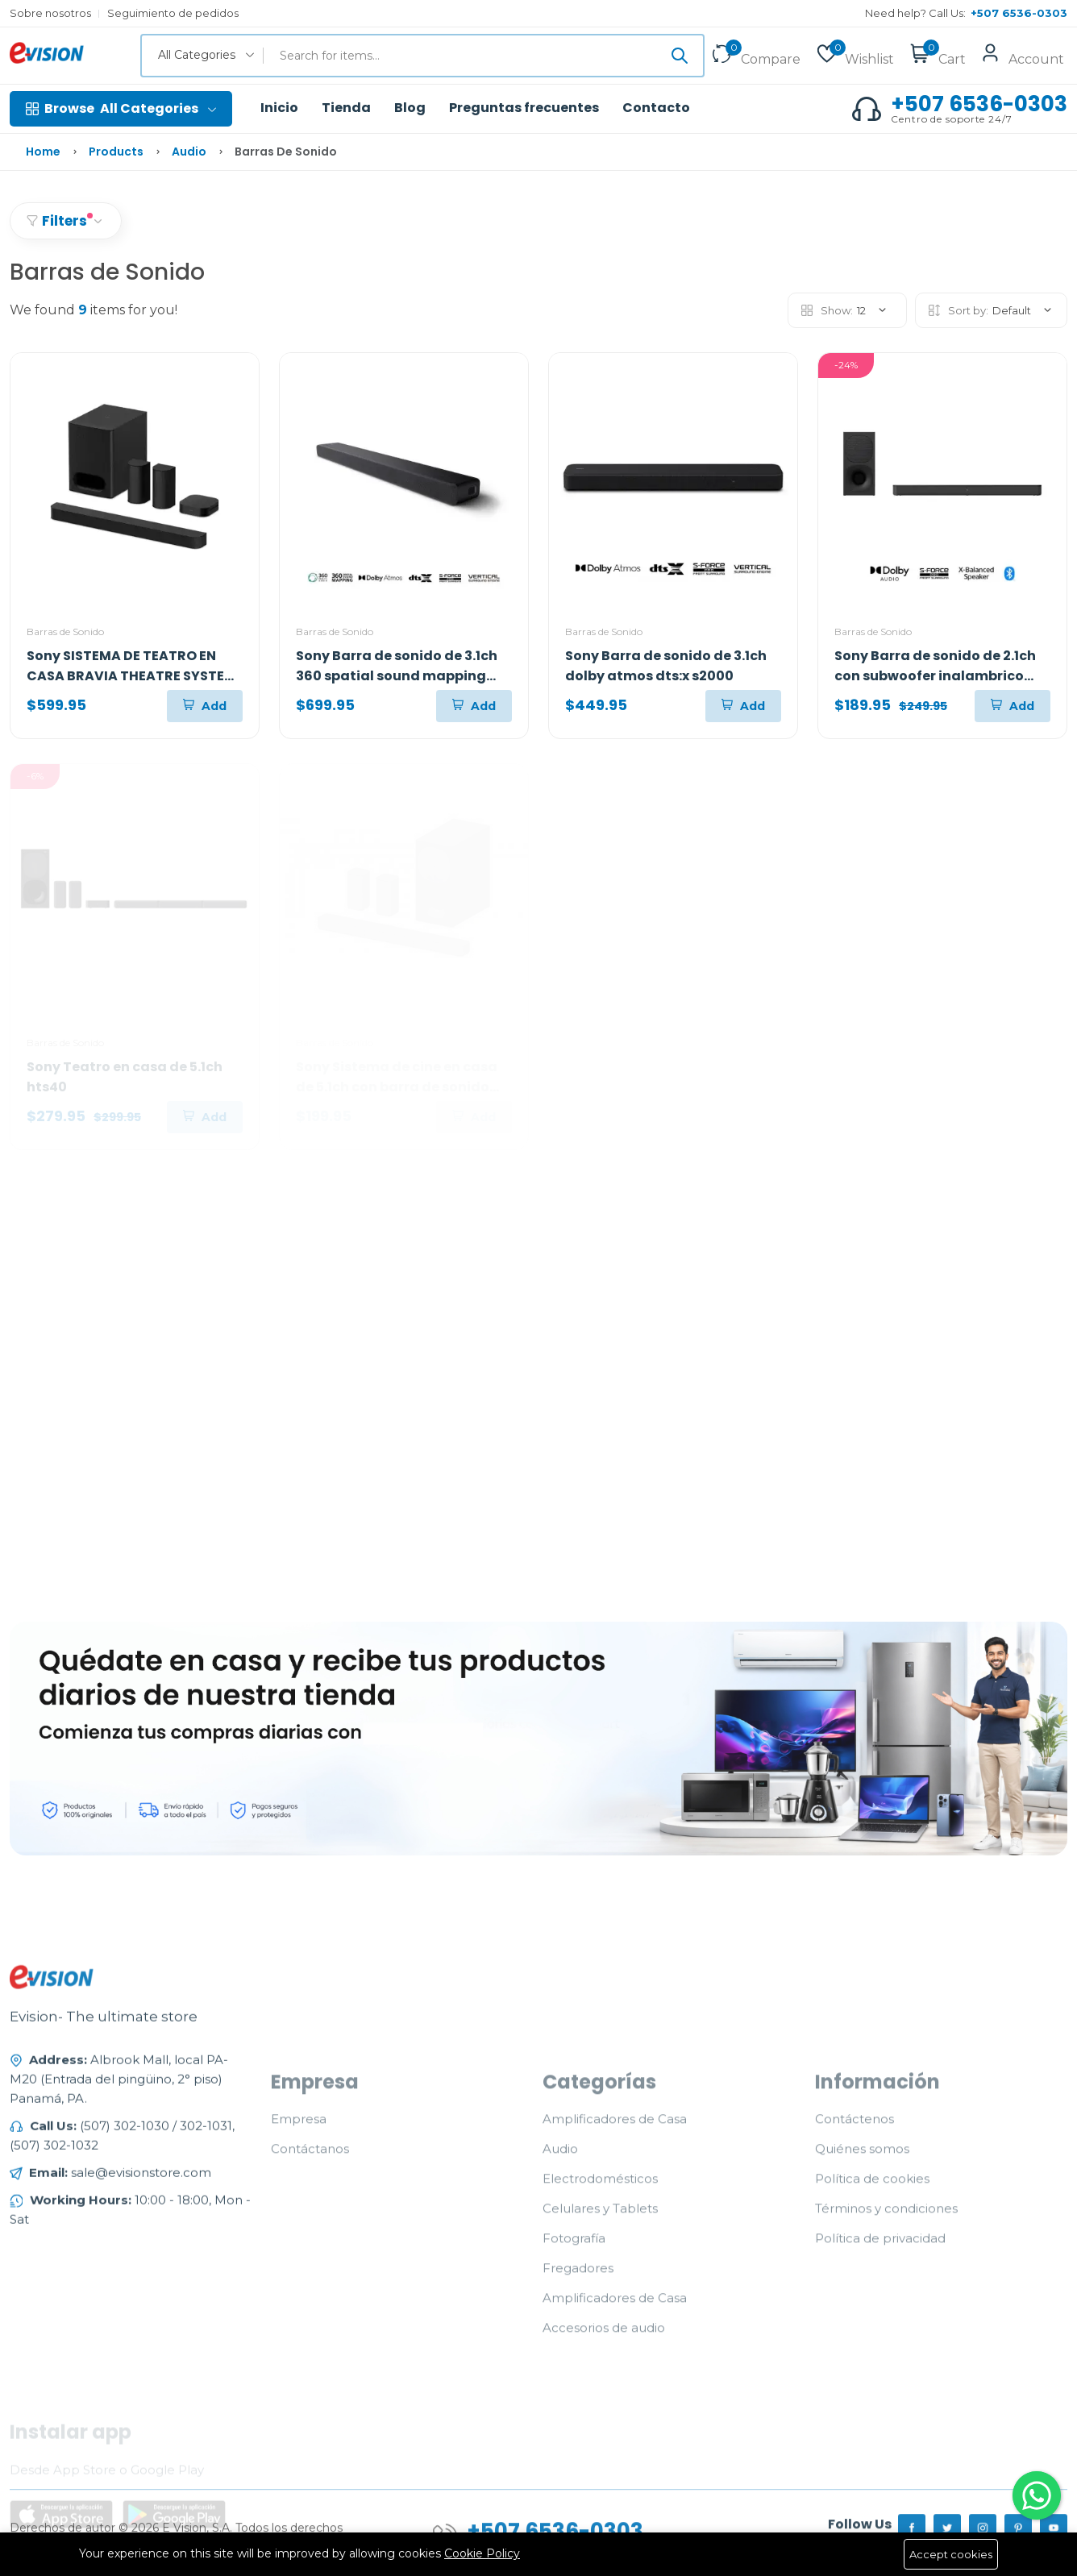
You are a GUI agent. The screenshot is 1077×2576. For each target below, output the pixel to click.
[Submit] (679, 55)
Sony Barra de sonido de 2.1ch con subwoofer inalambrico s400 (935, 675)
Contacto (656, 108)
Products (116, 151)
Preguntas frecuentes (524, 108)
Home (43, 151)
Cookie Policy (482, 2553)
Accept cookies (950, 2554)
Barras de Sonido (65, 631)
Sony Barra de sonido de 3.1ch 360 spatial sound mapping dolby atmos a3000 (396, 675)
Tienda (346, 108)
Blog (410, 108)
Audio (189, 151)
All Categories (121, 109)
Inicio (279, 108)
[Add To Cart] (205, 706)
